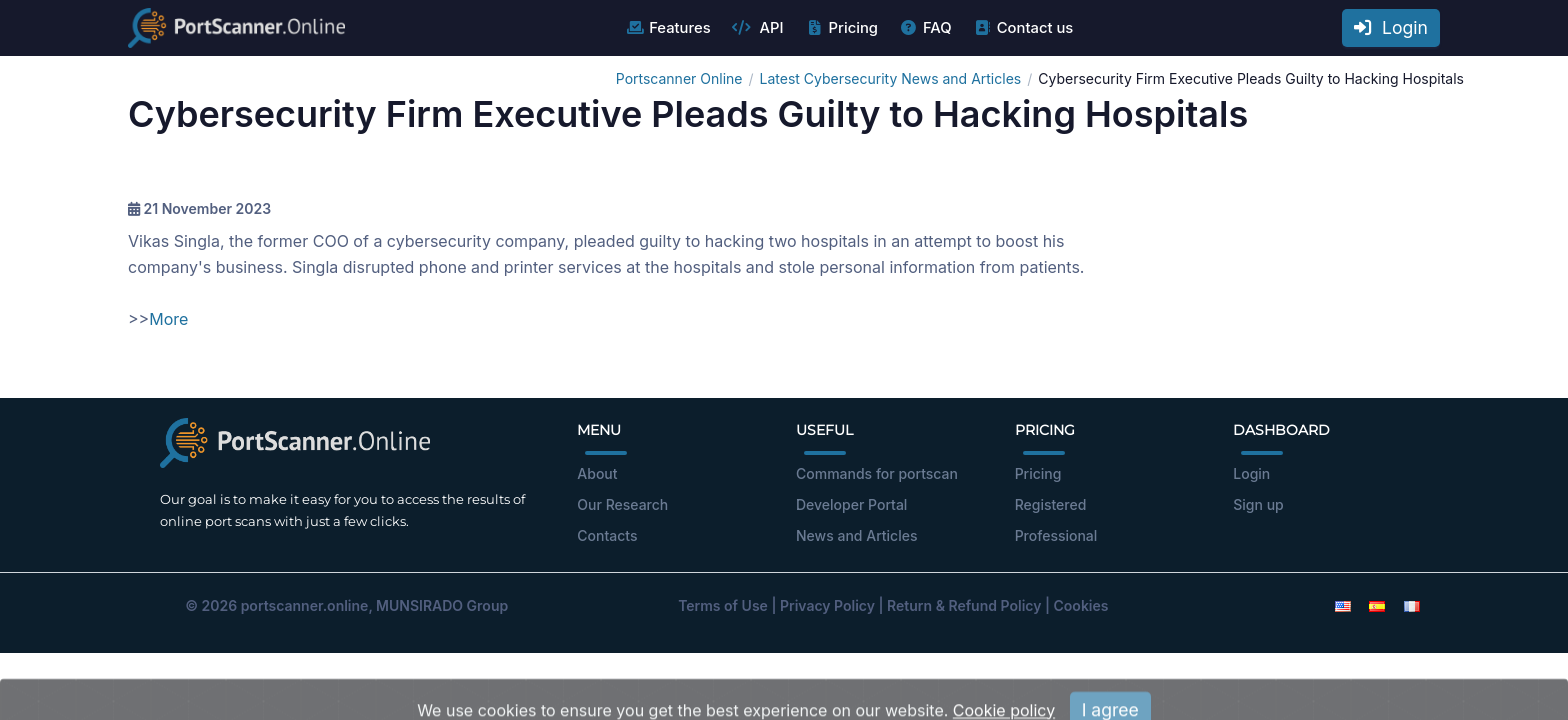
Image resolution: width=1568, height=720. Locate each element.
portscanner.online (305, 605)
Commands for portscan (877, 473)
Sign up (1258, 504)
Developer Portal (851, 504)
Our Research (622, 504)
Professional (1056, 535)
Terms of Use (723, 605)
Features (667, 28)
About (597, 473)
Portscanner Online (679, 78)
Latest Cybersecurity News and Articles (891, 78)
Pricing (841, 28)
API (758, 28)
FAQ (925, 28)
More (168, 319)
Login (1391, 27)
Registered (1051, 504)
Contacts (607, 535)
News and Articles (856, 535)
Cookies (1081, 605)
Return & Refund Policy (964, 605)
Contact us (1023, 28)
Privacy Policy (827, 605)
